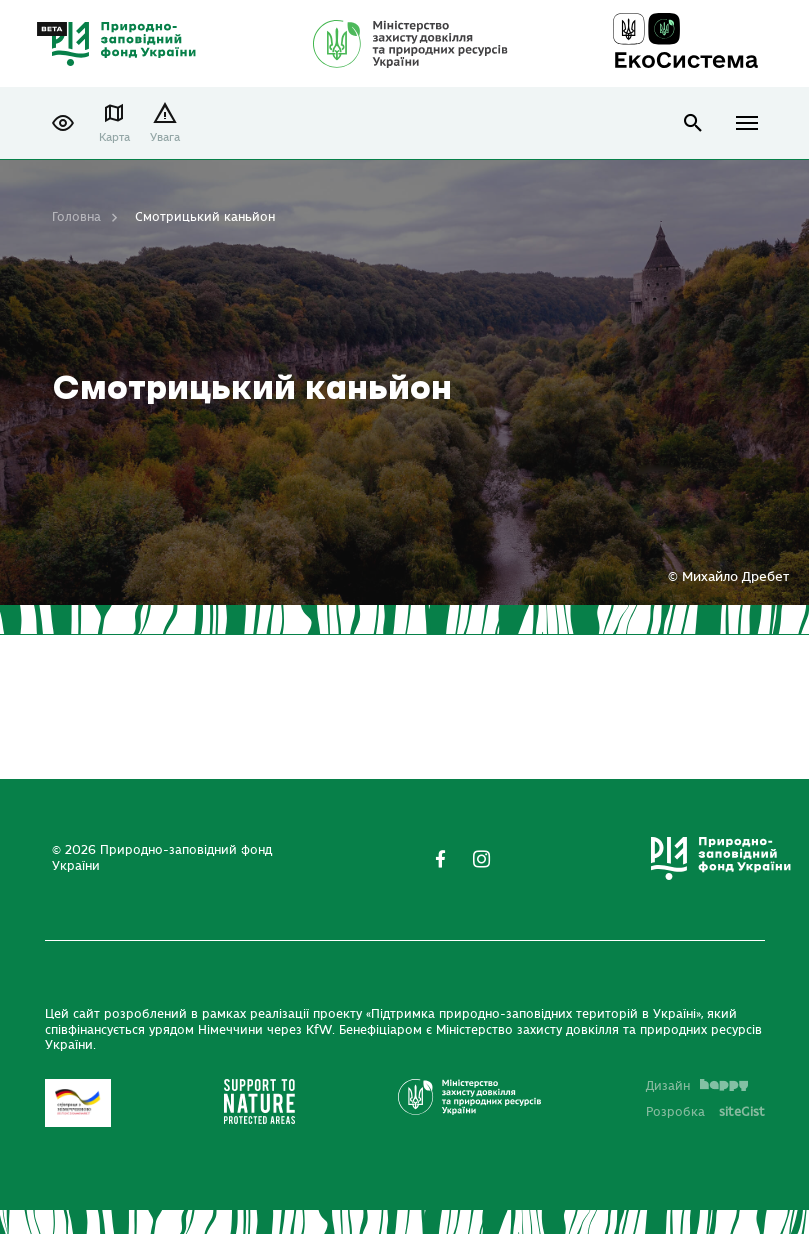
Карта (114, 137)
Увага (165, 137)
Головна (76, 217)
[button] (63, 123)
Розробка (705, 1112)
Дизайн (697, 1086)
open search (693, 123)
